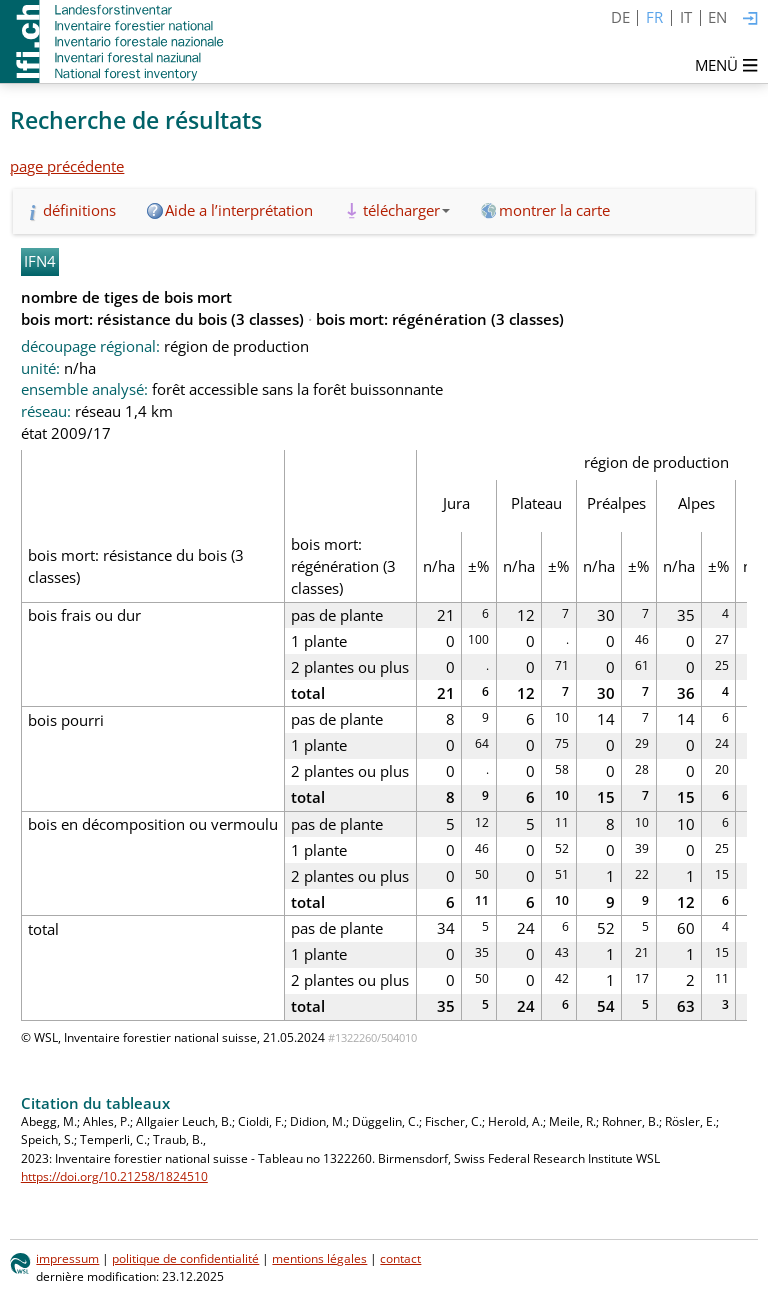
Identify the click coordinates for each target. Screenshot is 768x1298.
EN (717, 17)
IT (686, 17)
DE (620, 17)
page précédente (67, 166)
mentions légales (319, 1258)
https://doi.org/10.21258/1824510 (114, 1176)
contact (400, 1258)
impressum (67, 1258)
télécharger (406, 210)
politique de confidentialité (185, 1258)
